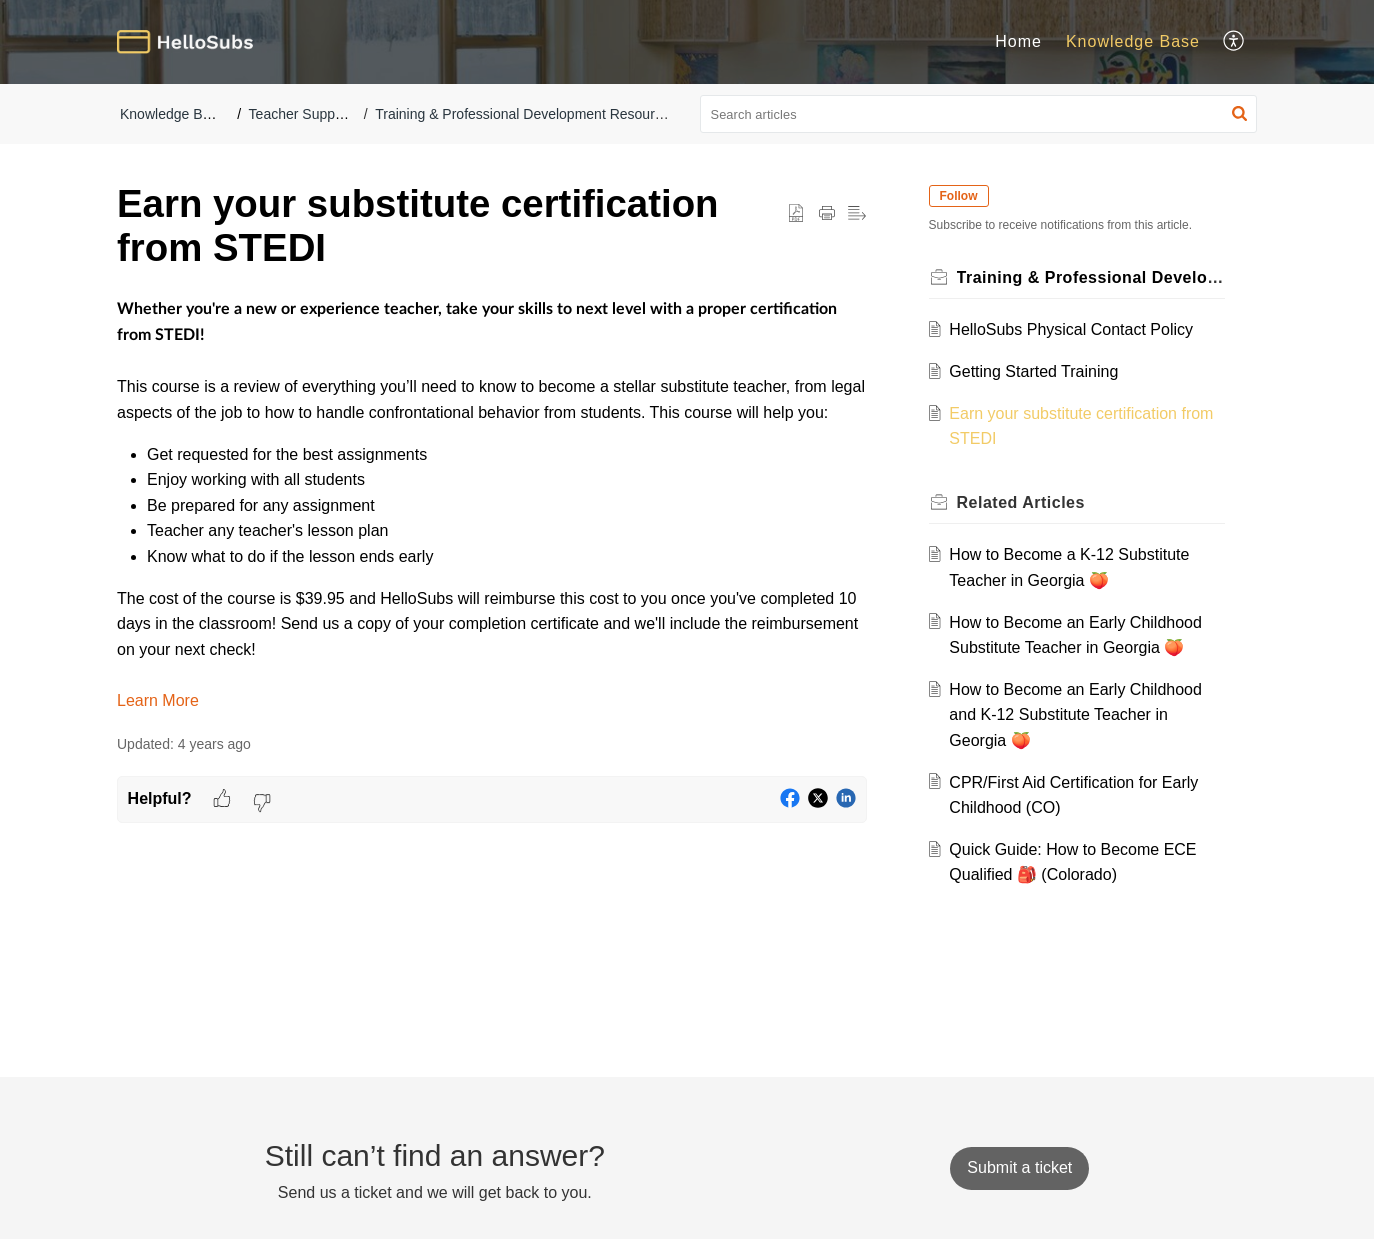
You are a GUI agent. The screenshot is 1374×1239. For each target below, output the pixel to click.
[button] (1234, 42)
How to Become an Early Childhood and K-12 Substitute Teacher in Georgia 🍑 (1078, 715)
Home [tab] (1018, 41)
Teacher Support (300, 114)
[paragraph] (492, 505)
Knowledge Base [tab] (1133, 41)
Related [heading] (1023, 502)
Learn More (158, 700)
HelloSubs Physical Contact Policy (1074, 329)
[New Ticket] (1019, 1167)
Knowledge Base (172, 114)
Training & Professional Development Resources (525, 114)
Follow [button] (961, 196)
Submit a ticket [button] (1019, 1167)
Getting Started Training (1036, 371)
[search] (979, 114)
